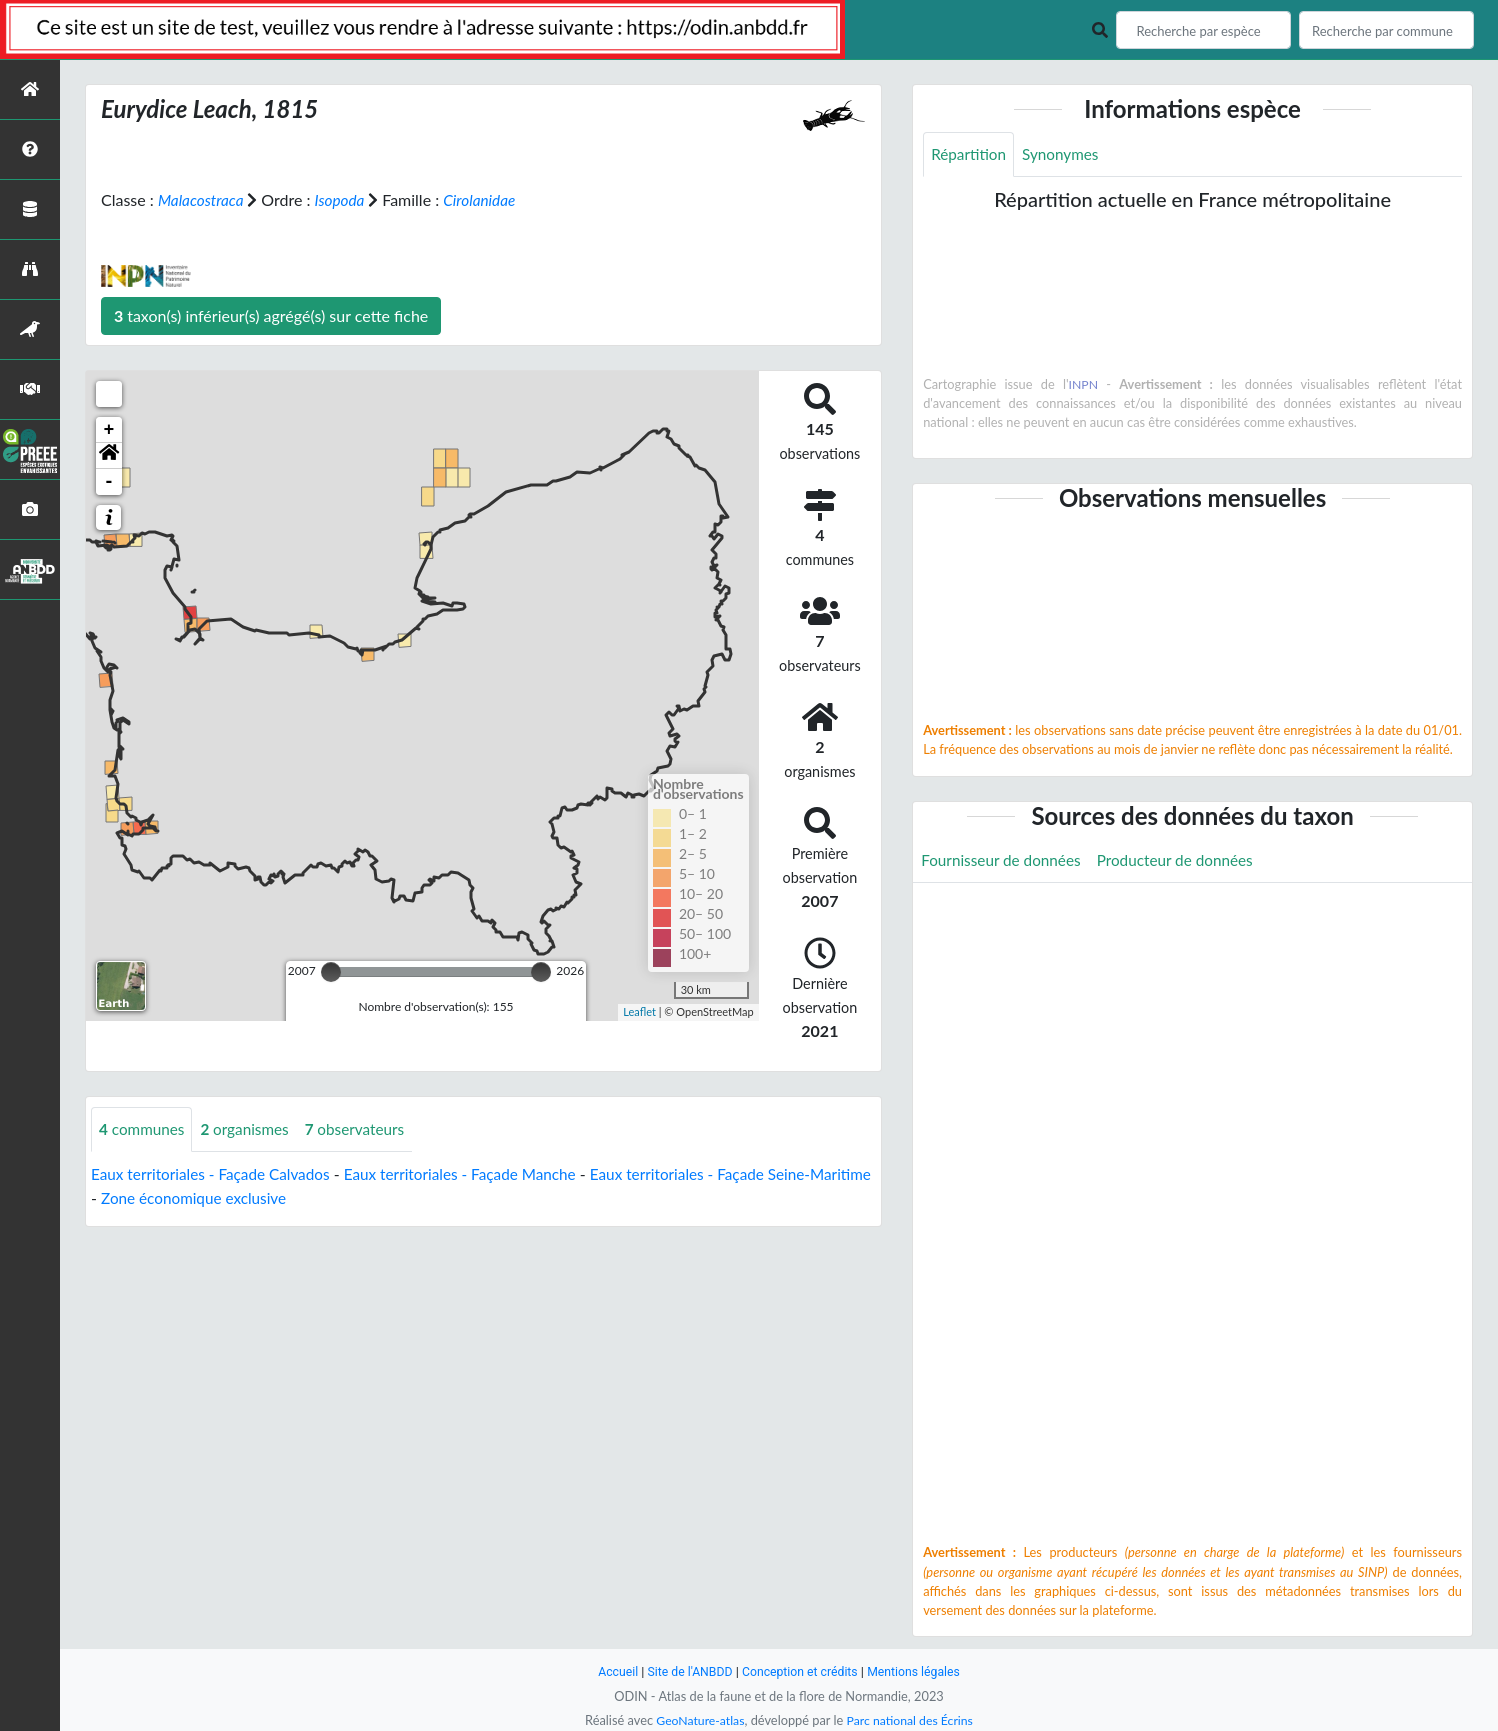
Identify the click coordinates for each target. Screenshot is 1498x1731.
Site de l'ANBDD (686, 1671)
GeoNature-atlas (697, 1720)
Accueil (611, 1671)
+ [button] (109, 430)
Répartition (970, 154)
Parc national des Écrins (912, 1720)
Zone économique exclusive (266, 1198)
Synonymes (1066, 154)
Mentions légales (919, 1671)
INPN (1083, 385)
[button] (109, 456)
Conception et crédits (800, 1671)
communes (144, 1129)
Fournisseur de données (1004, 861)
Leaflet (639, 1011)
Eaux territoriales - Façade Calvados (216, 1174)
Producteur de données (1185, 861)
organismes (251, 1129)
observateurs (365, 1129)
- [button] (109, 482)
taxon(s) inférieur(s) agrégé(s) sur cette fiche (271, 315)
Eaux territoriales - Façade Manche (476, 1174)
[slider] (331, 972)
